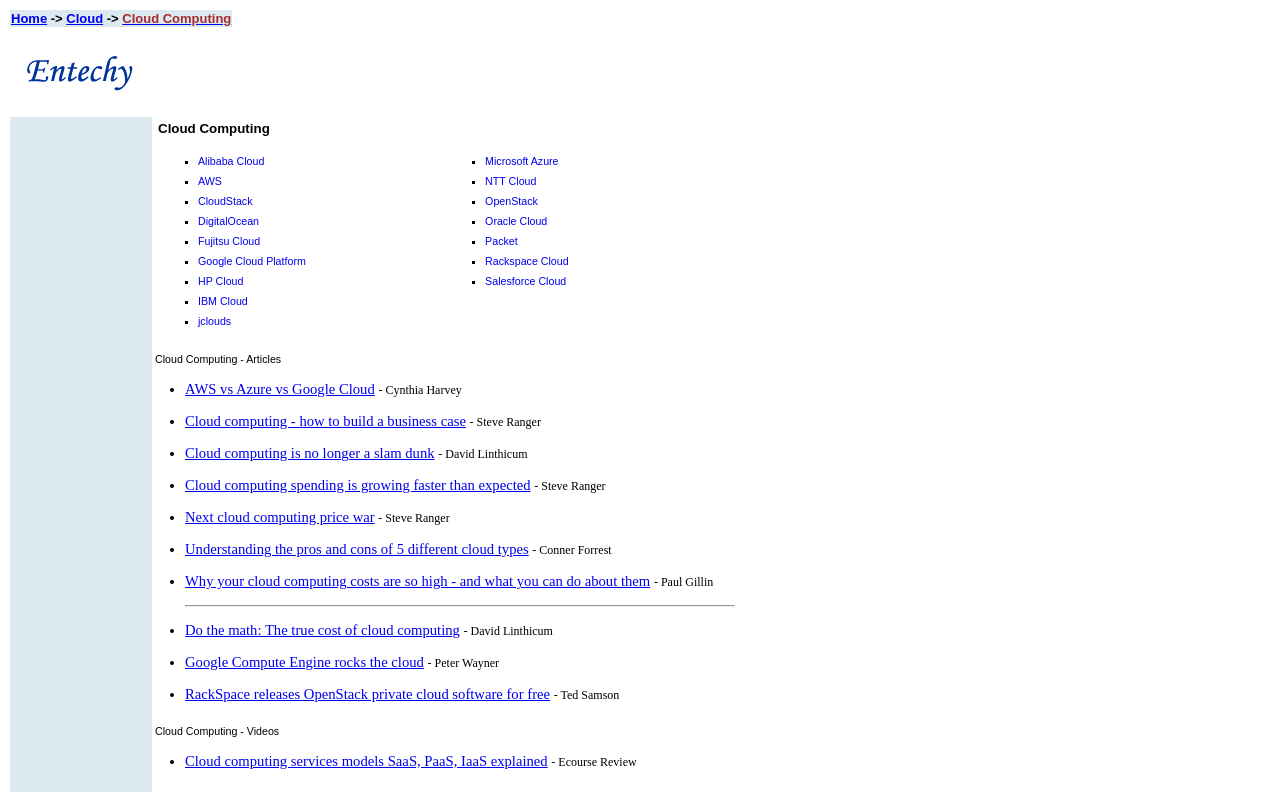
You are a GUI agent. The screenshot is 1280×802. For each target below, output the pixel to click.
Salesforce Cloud (525, 281)
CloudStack (225, 201)
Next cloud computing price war (280, 517)
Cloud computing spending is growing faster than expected (358, 485)
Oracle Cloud (516, 221)
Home (29, 18)
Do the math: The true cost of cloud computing (322, 630)
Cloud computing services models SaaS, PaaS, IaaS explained (366, 761)
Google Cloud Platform (252, 261)
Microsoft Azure (521, 161)
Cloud (84, 18)
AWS (210, 181)
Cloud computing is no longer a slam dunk (310, 453)
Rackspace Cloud (527, 261)
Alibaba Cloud (231, 161)
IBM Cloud (223, 301)
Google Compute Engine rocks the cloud (304, 662)
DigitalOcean (228, 221)
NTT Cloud (510, 181)
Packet (501, 241)
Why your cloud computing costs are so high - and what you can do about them (417, 581)
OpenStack (511, 201)
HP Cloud (220, 281)
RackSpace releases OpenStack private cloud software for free (367, 694)
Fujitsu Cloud (229, 241)
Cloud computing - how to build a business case (325, 421)
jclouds (214, 321)
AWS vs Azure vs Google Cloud (280, 389)
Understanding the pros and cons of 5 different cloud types (357, 549)
